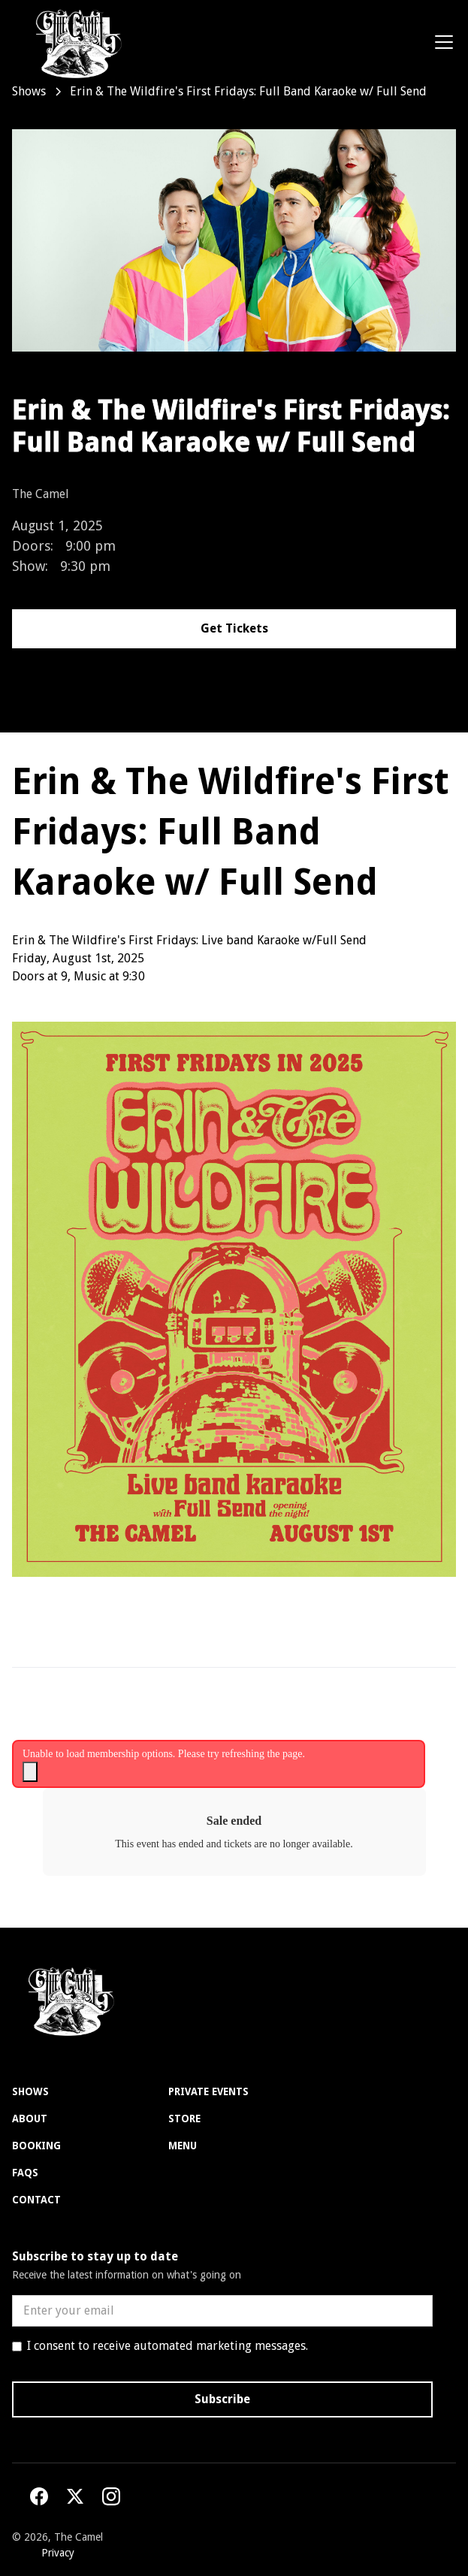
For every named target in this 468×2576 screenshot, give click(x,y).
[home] (71, 42)
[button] (441, 42)
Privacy (57, 2553)
